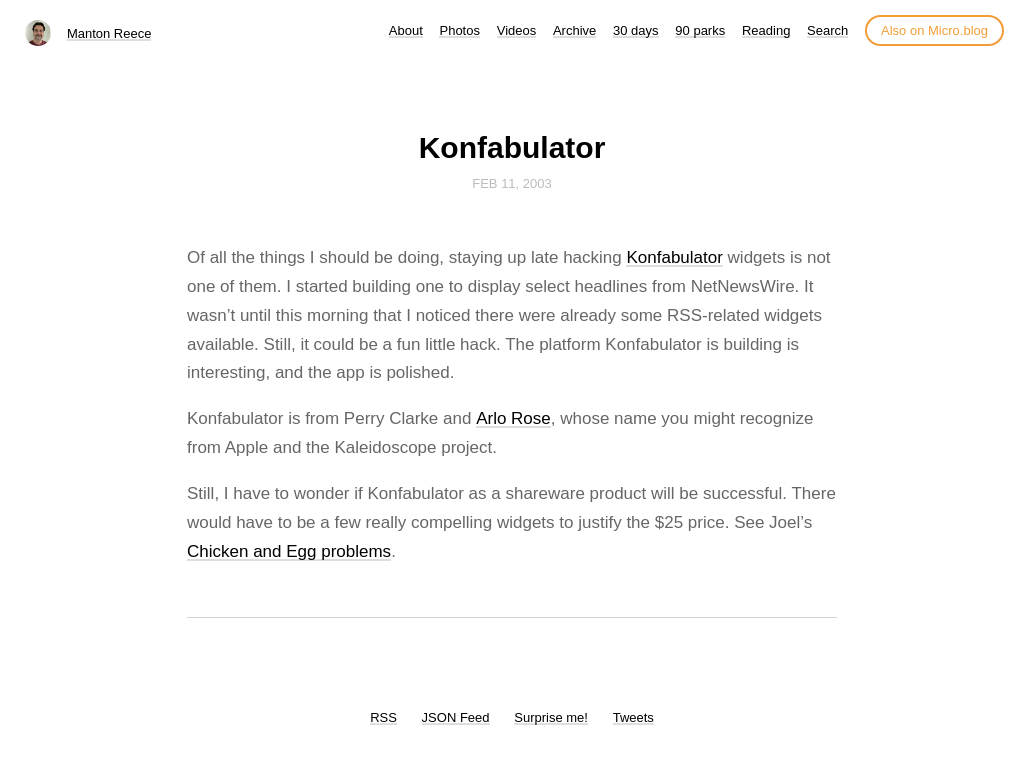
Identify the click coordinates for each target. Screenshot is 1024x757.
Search (827, 30)
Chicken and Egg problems (289, 551)
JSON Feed (456, 717)
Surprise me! (551, 717)
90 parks (700, 30)
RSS (383, 717)
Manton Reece (109, 33)
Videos (517, 30)
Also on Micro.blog (934, 30)
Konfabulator (674, 257)
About (406, 30)
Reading (766, 30)
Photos (459, 30)
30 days (636, 30)
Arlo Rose (513, 418)
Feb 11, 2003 (512, 183)
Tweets (633, 717)
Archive (574, 30)
